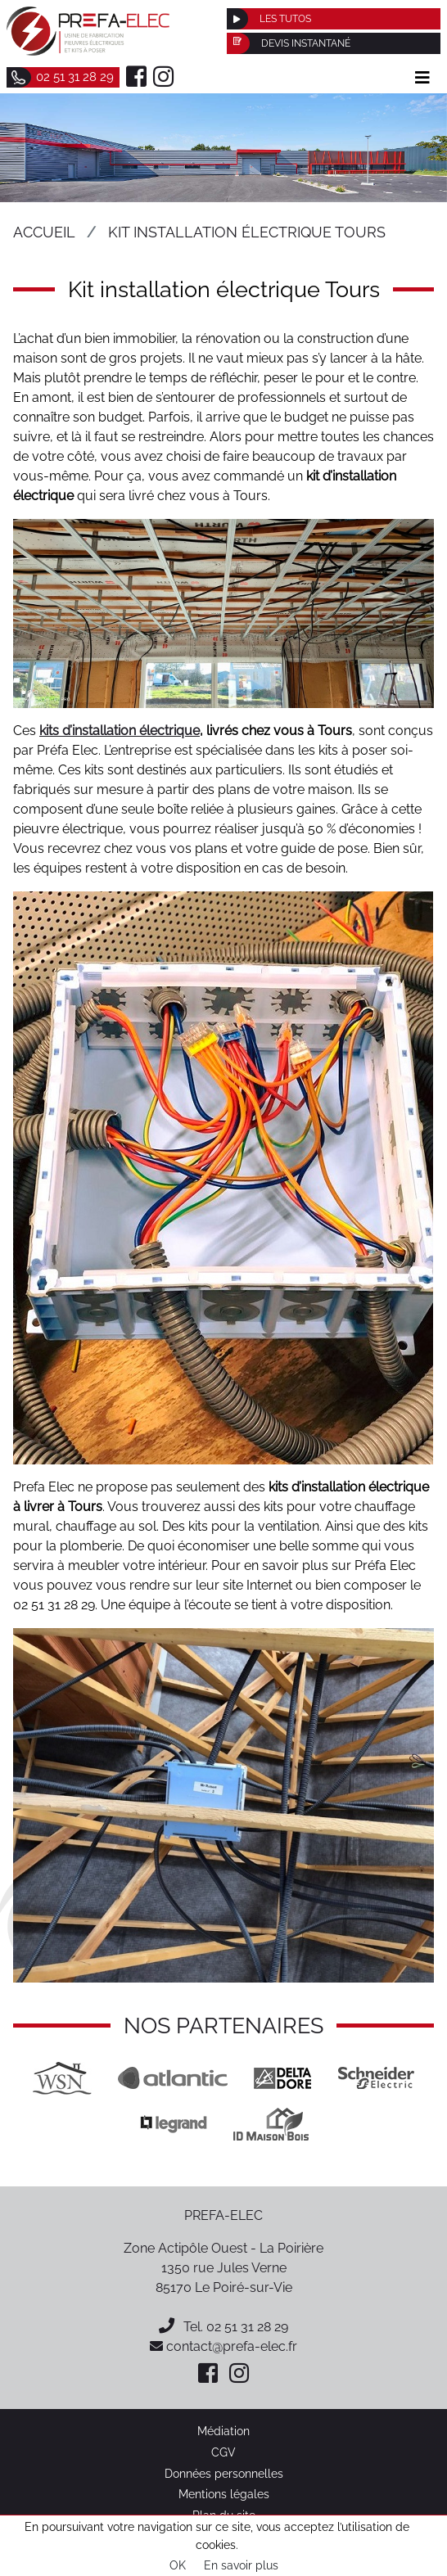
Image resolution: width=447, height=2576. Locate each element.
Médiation (223, 2431)
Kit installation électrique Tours (247, 232)
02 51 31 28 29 (247, 2327)
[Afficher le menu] (422, 77)
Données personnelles (224, 2473)
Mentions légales (223, 2494)
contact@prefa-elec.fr (223, 2346)
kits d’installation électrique (119, 730)
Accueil (44, 232)
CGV (223, 2452)
